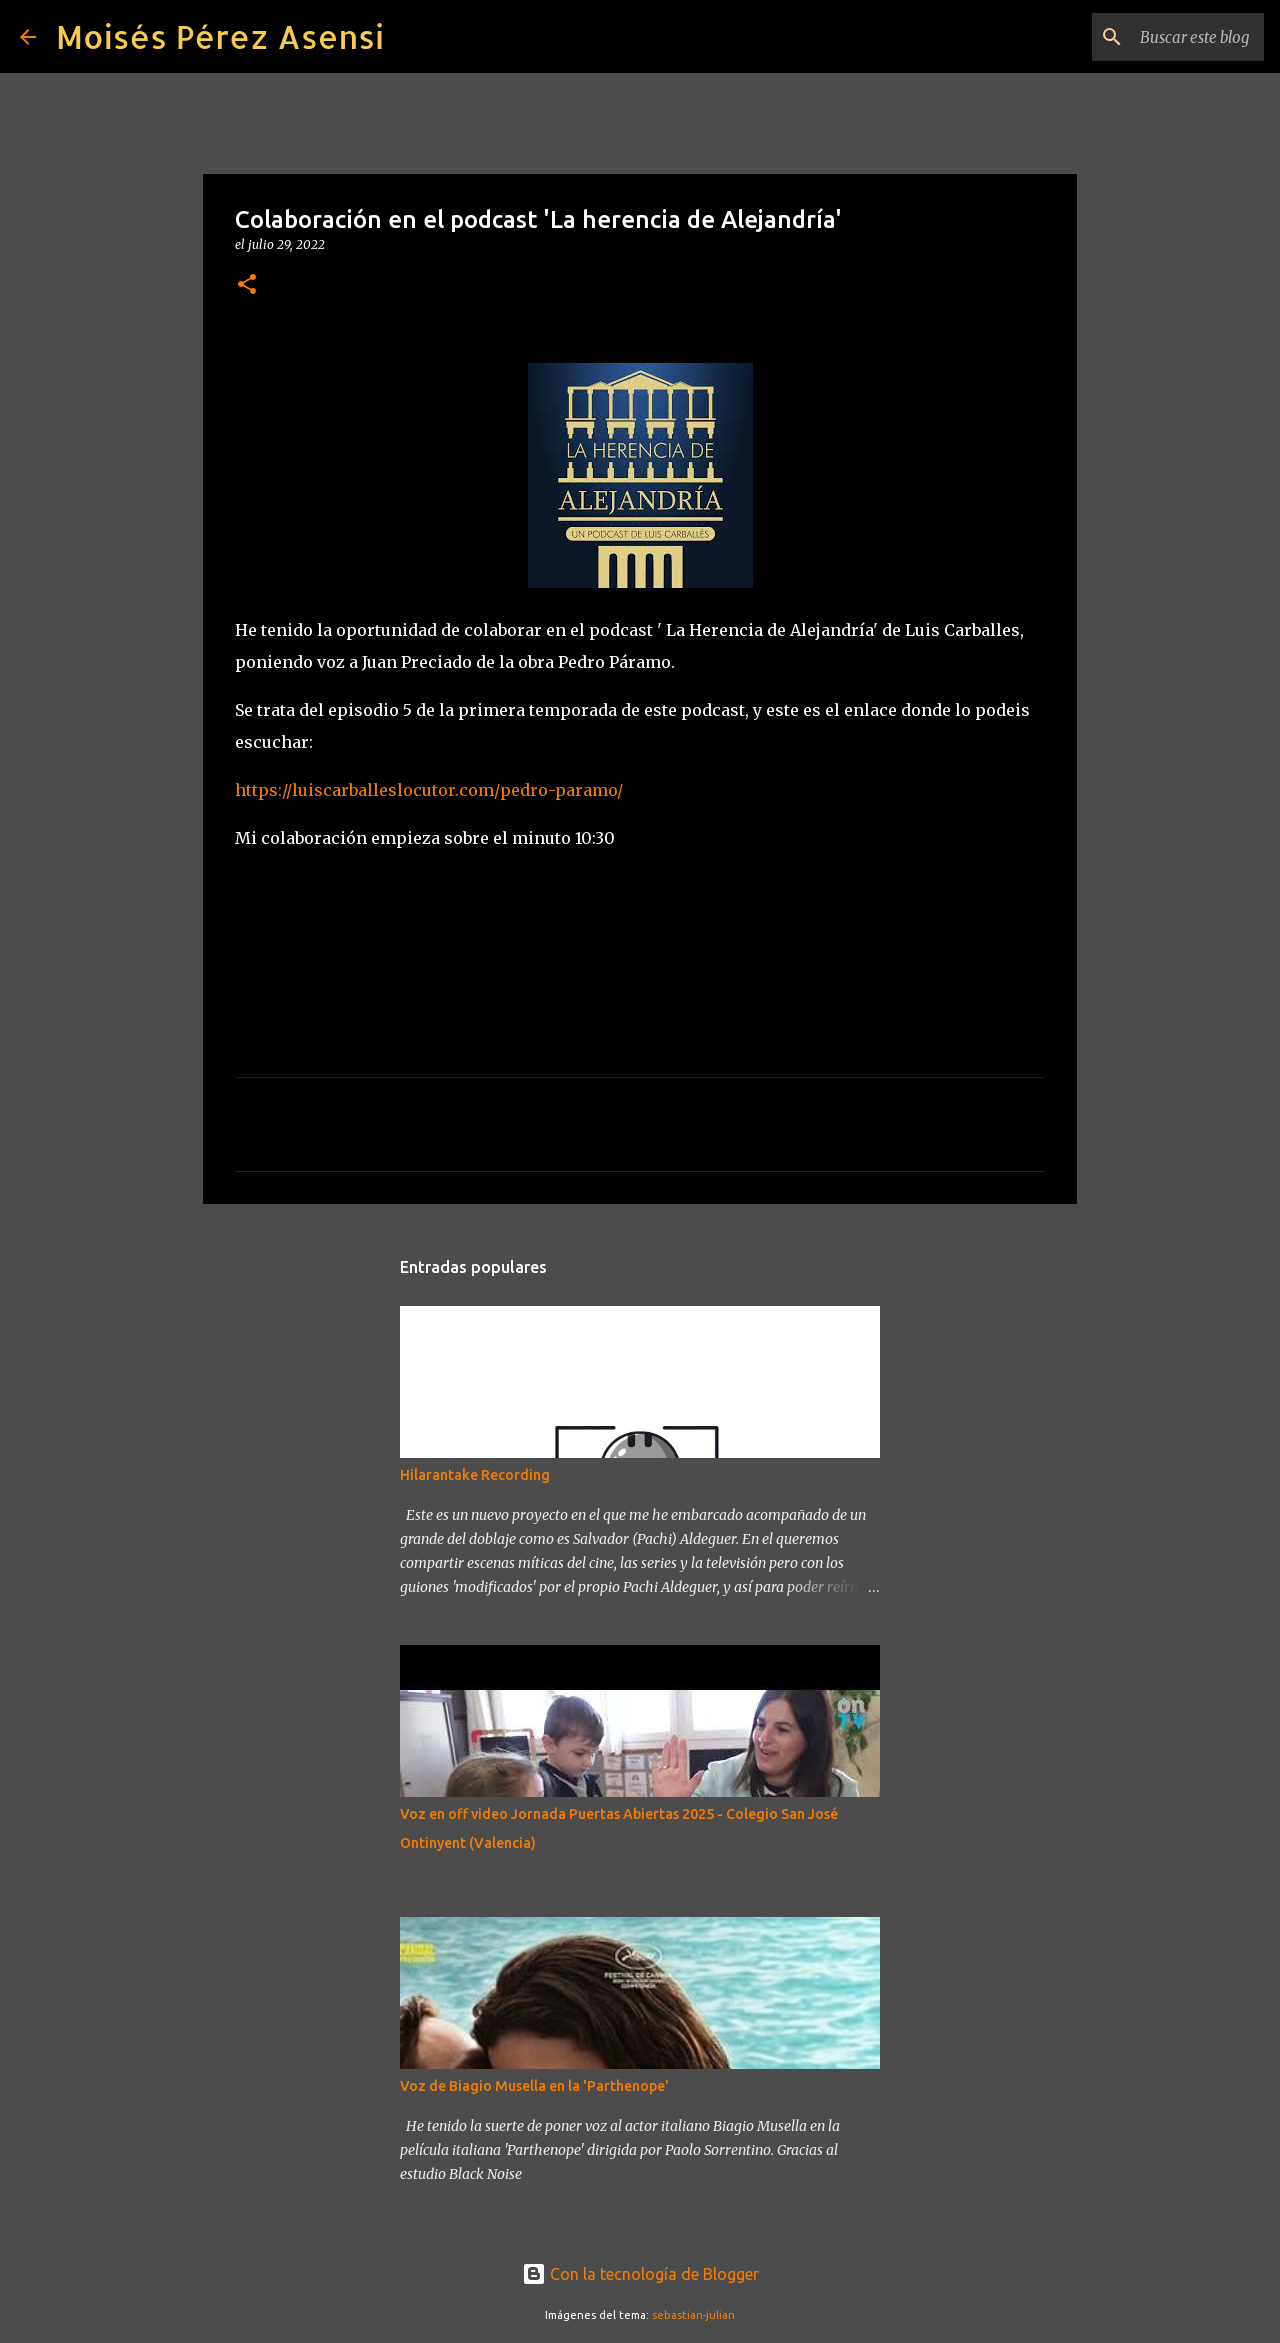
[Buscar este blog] (1159, 37)
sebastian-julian (693, 2315)
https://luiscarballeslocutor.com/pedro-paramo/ (429, 790)
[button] (247, 285)
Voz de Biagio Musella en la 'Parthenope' (534, 2086)
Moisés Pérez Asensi (220, 36)
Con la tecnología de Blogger (640, 2274)
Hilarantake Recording (475, 1475)
